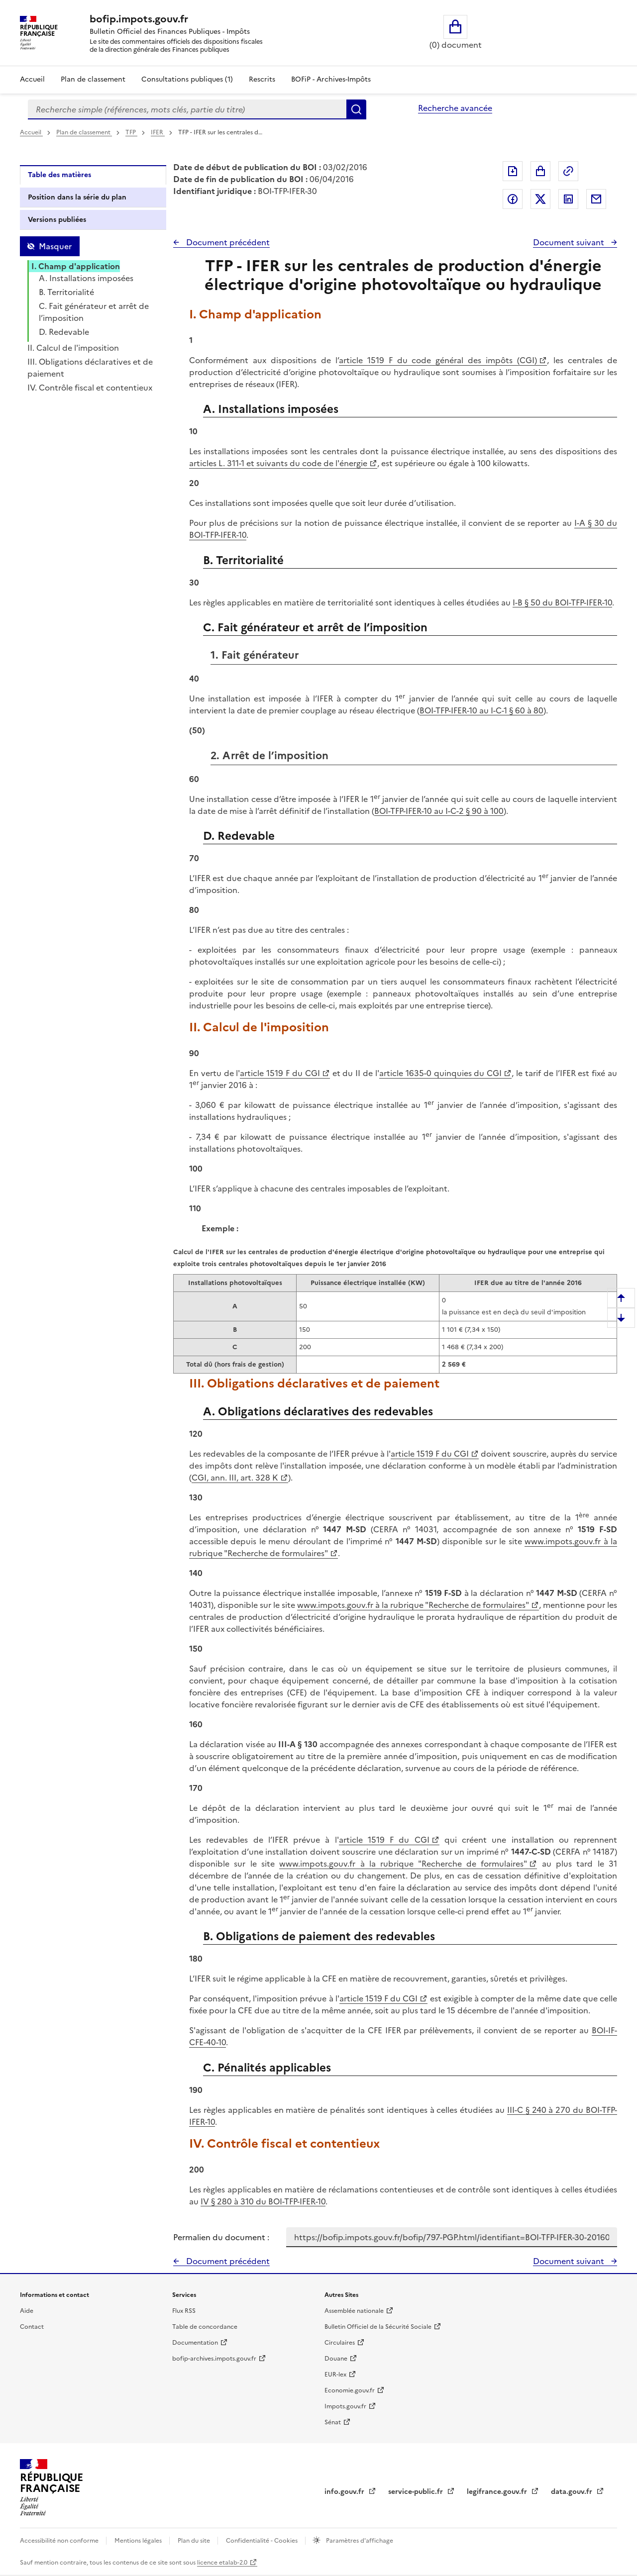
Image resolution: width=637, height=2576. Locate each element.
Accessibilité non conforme (60, 2540)
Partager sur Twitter (540, 199)
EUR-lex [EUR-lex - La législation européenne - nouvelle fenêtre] (335, 2374)
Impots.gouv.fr (345, 2406)
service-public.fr (416, 2491)
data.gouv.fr (572, 2491)
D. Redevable (64, 332)
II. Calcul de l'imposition (73, 348)
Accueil (32, 79)
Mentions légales (138, 2540)
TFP (131, 132)
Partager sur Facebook (513, 199)
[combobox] (187, 109)
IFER (158, 132)
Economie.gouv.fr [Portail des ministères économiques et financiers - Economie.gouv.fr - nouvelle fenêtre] (349, 2390)
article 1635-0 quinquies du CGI (440, 1073)
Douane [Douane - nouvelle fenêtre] (335, 2358)
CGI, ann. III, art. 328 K (235, 1478)
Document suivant (569, 242)
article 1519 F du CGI (279, 1073)
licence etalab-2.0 (222, 2562)
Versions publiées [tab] (57, 219)
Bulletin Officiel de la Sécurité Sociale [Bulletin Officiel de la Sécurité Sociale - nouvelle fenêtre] (377, 2326)
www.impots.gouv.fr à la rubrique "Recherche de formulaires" (413, 1605)
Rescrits (262, 79)
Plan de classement (84, 132)
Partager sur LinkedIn (568, 199)
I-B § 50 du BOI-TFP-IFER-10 (562, 602)
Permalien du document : (221, 2237)
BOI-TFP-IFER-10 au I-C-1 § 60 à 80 (481, 710)
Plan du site (195, 2540)
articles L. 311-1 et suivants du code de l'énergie (278, 463)
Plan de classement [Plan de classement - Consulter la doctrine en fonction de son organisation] (93, 79)
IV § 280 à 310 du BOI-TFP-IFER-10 (263, 2201)
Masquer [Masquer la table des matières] (55, 246)
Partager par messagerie (596, 199)
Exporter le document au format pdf (513, 171)
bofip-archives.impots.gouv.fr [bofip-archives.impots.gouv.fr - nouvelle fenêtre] (214, 2358)
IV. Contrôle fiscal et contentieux (89, 388)
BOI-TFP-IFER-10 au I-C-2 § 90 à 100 (439, 811)
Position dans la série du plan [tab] (77, 197)
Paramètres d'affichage (358, 2540)
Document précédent (227, 242)
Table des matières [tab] (59, 175)
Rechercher (356, 109)
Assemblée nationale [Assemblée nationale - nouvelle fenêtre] (354, 2310)
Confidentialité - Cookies (262, 2540)
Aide (26, 2310)
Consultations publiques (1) (187, 79)
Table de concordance (204, 2326)
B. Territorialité (66, 292)
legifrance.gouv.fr (498, 2491)
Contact (32, 2326)
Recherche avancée (455, 108)
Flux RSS (184, 2310)
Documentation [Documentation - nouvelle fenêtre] (195, 2342)
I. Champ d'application (75, 266)
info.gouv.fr (345, 2491)
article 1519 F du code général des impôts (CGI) (438, 360)
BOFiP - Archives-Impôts (331, 79)
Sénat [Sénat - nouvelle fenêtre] (332, 2422)
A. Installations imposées (86, 278)
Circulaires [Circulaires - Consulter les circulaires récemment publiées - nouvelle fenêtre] (339, 2342)
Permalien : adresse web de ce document (568, 171)
